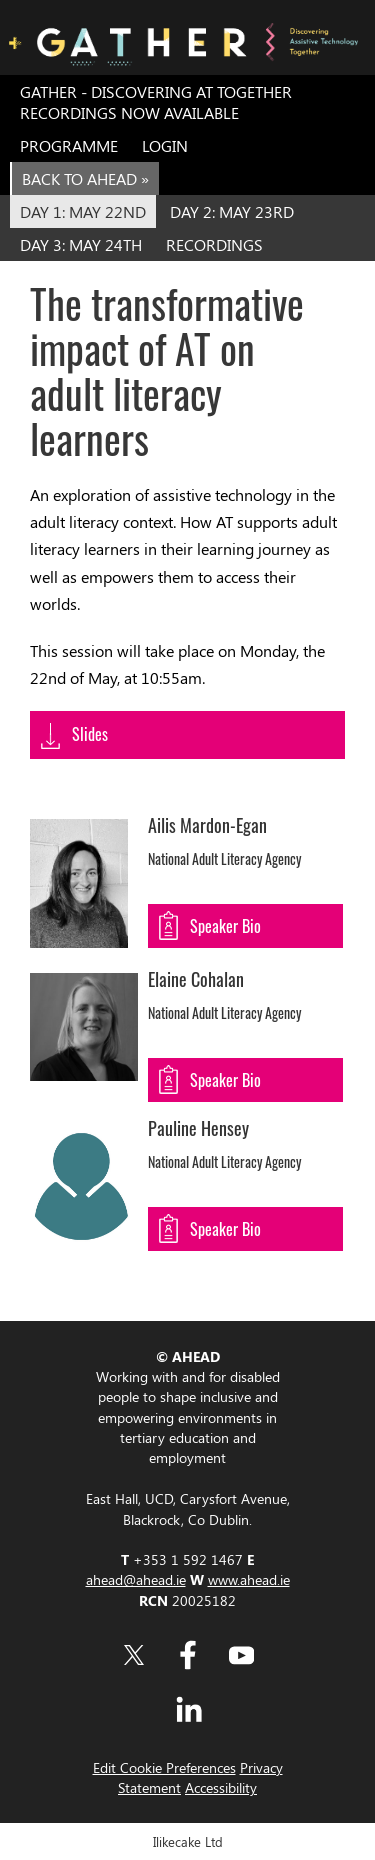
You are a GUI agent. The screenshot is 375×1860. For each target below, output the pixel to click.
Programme (69, 145)
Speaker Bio (225, 926)
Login (165, 145)
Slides (90, 734)
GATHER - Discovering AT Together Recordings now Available (156, 102)
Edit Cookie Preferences (164, 1767)
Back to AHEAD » (85, 178)
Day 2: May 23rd (232, 211)
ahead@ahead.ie (136, 1579)
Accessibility (221, 1787)
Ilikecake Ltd (188, 1841)
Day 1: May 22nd (83, 211)
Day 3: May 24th (81, 244)
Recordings (214, 244)
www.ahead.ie (249, 1579)
